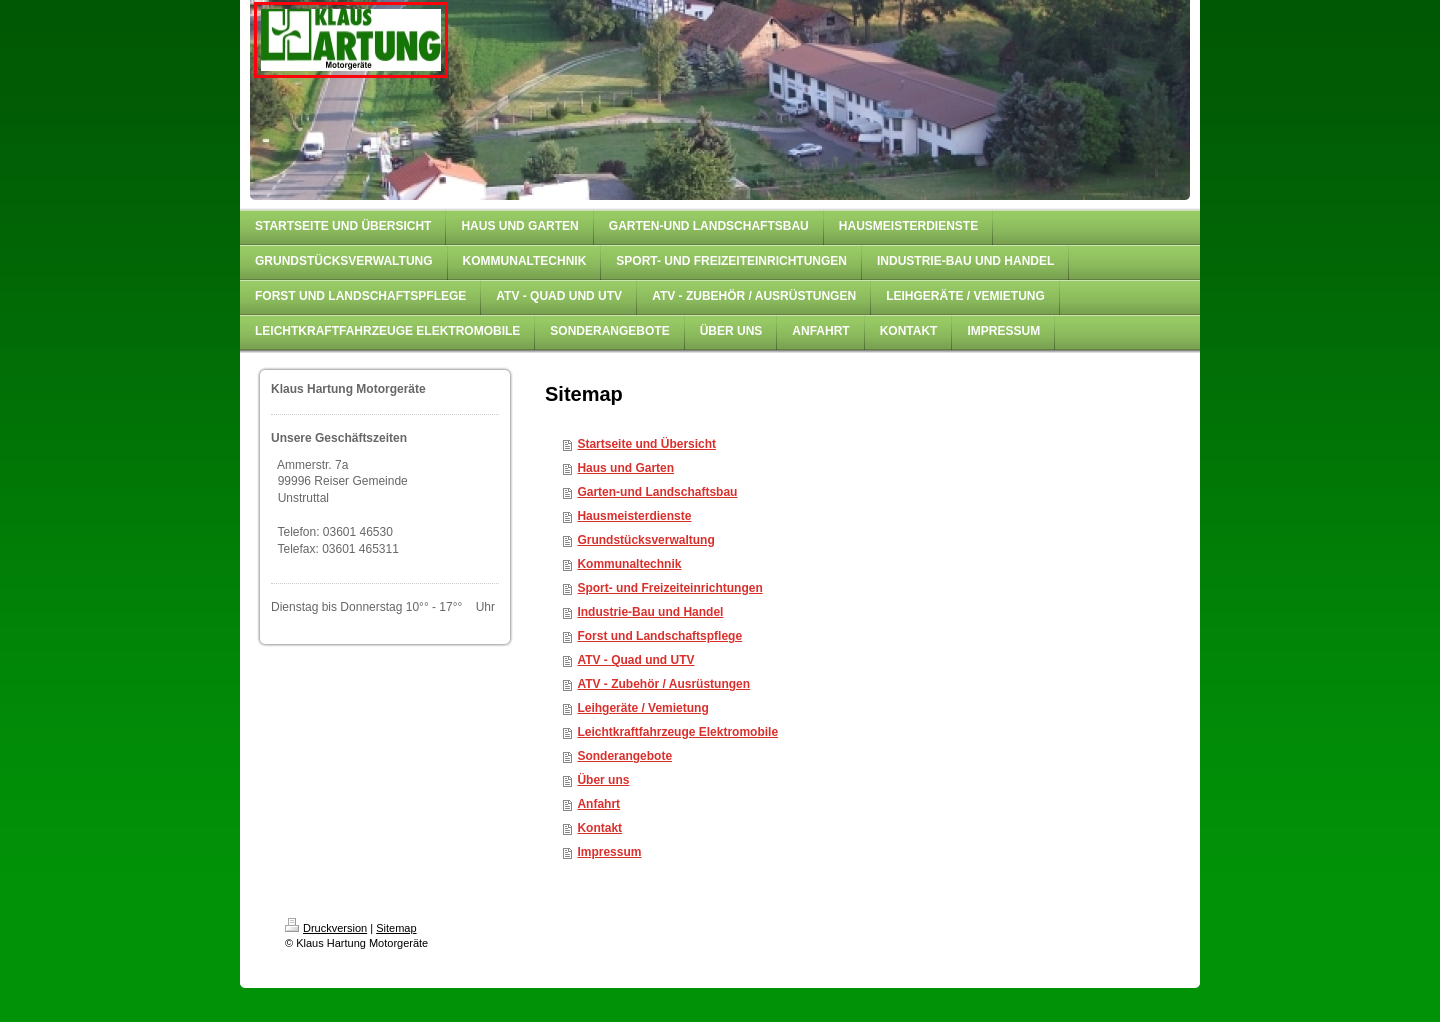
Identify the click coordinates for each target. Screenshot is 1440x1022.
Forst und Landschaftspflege (659, 636)
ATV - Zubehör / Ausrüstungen (663, 684)
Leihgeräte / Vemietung (642, 708)
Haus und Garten (625, 468)
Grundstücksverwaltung (645, 540)
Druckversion (326, 928)
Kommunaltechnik (629, 564)
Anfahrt (598, 804)
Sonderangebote (624, 756)
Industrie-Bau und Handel (650, 612)
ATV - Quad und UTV (635, 660)
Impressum (609, 852)
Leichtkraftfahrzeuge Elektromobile (677, 732)
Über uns (603, 780)
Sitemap (396, 928)
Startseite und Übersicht (646, 444)
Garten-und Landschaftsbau (657, 492)
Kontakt (599, 828)
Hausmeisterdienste (634, 516)
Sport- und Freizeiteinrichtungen (669, 588)
